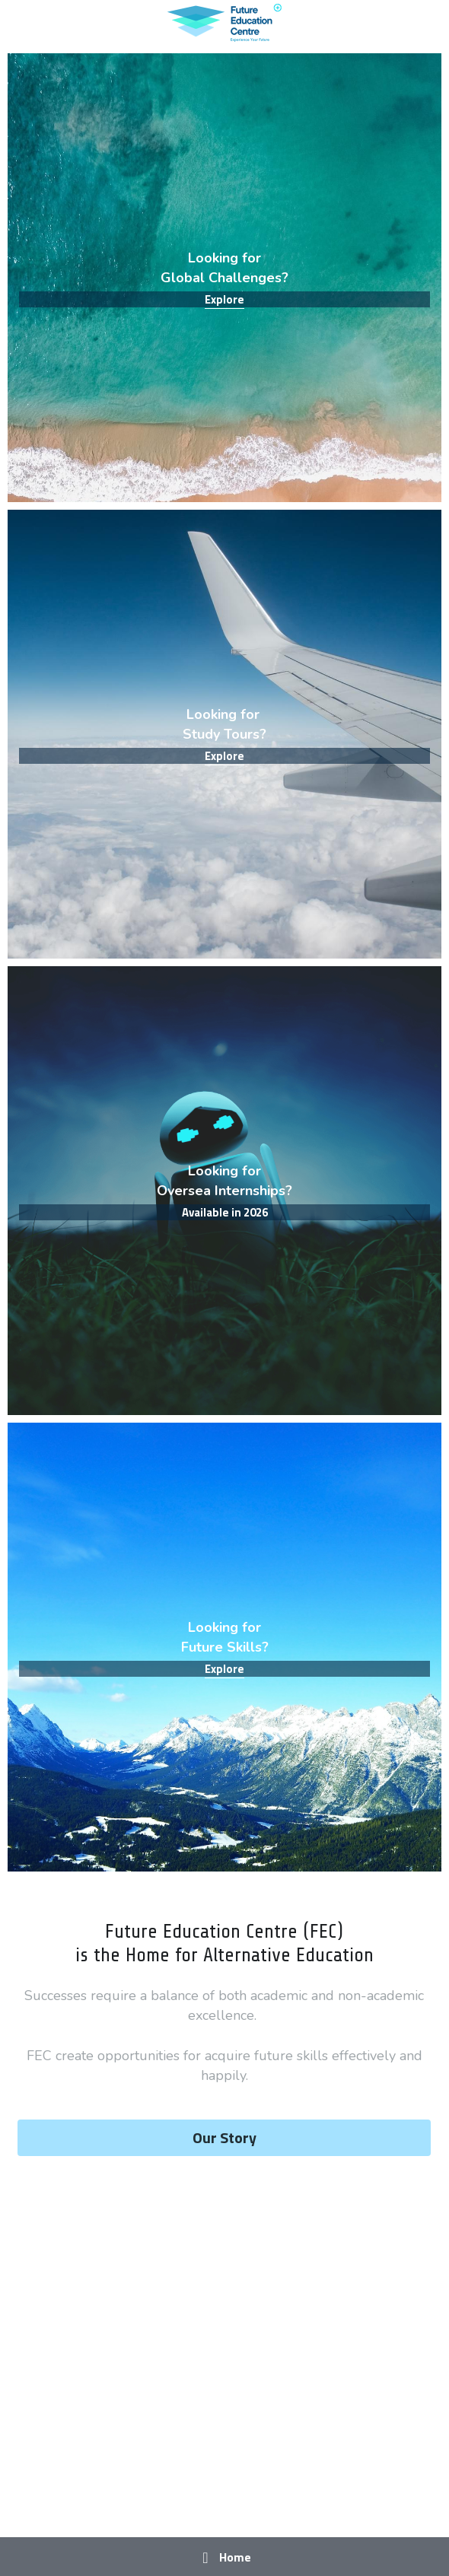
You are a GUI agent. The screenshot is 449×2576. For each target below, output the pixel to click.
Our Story (224, 2137)
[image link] (224, 21)
